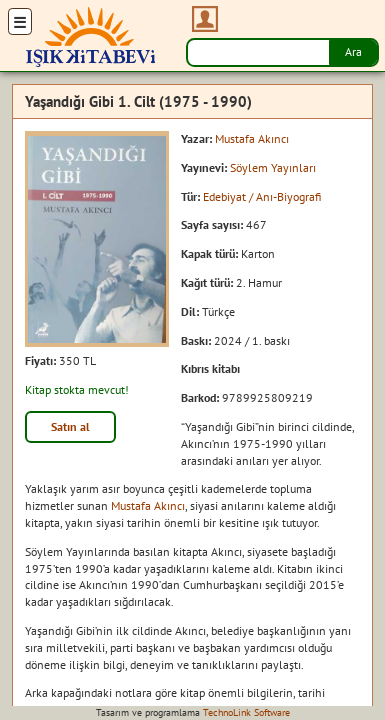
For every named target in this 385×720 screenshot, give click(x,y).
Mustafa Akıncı (252, 138)
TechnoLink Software (246, 712)
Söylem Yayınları (273, 167)
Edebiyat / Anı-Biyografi (262, 196)
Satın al (70, 426)
